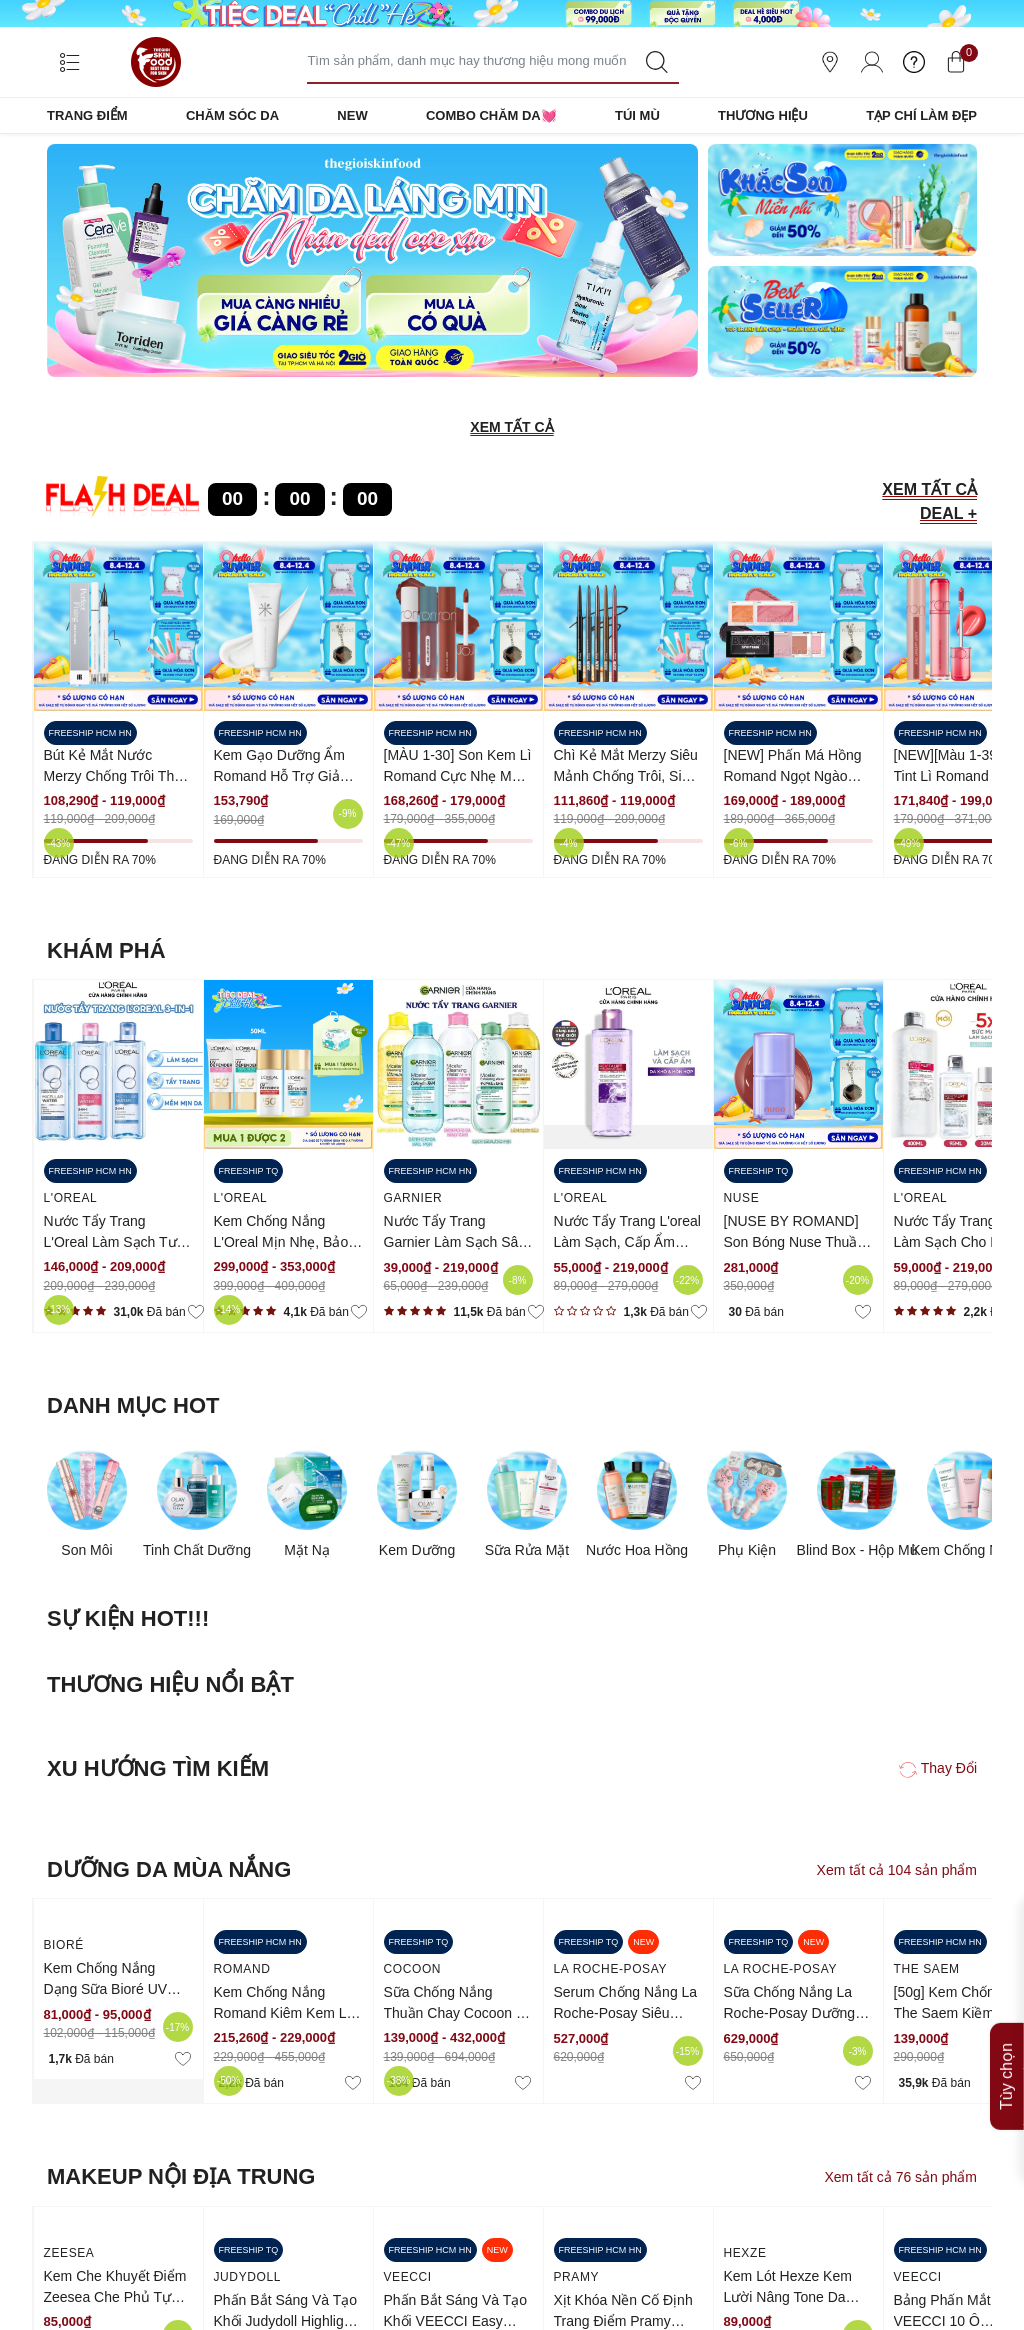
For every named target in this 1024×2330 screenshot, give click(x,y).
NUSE (742, 1198)
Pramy (577, 2277)
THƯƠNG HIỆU (763, 115)
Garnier (413, 1198)
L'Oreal (71, 1198)
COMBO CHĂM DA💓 (491, 115)
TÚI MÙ (637, 115)
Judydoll (247, 2277)
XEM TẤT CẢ (511, 427)
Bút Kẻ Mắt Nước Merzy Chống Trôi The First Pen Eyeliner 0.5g (115, 776)
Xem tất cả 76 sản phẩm (900, 2177)
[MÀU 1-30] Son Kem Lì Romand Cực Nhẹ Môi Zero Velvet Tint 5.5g (458, 776)
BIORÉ (64, 1945)
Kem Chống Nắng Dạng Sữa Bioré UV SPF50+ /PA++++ (106, 1989)
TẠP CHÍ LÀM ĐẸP (921, 115)
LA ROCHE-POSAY (611, 1969)
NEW (352, 115)
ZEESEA (69, 2253)
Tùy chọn (1006, 2076)
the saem (927, 1969)
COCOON (413, 1969)
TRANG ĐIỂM (87, 115)
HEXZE (745, 2253)
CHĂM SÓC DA (232, 115)
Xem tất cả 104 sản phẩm (897, 1870)
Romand (242, 1969)
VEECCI (408, 2277)
